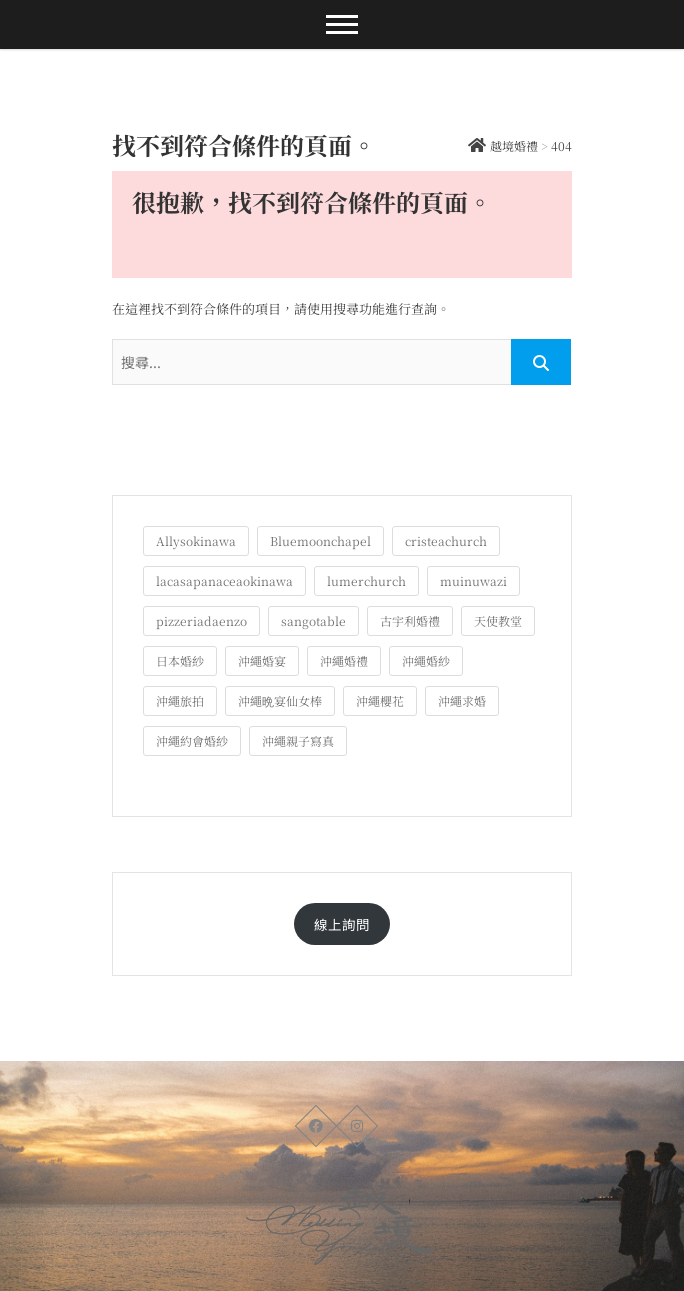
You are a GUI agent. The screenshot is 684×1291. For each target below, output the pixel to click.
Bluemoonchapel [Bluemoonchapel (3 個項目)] (320, 540)
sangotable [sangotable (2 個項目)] (313, 620)
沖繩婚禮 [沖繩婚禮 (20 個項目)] (344, 660)
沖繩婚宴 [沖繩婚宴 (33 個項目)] (262, 660)
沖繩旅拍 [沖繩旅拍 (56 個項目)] (180, 700)
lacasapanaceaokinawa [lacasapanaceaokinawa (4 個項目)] (224, 580)
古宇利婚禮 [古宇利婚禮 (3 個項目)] (410, 620)
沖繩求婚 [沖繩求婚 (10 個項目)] (462, 700)
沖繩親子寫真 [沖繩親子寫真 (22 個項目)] (298, 740)
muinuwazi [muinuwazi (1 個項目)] (473, 580)
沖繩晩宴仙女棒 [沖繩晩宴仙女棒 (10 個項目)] (280, 700)
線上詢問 (342, 924)
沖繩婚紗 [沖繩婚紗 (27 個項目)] (426, 660)
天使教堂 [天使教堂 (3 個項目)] (498, 620)
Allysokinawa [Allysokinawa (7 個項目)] (196, 540)
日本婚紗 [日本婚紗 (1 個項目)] (180, 660)
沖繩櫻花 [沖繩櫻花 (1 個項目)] (380, 700)
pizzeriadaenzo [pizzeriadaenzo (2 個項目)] (201, 620)
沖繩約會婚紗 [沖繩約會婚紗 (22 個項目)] (192, 740)
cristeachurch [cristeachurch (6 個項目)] (446, 540)
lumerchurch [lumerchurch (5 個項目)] (366, 580)
